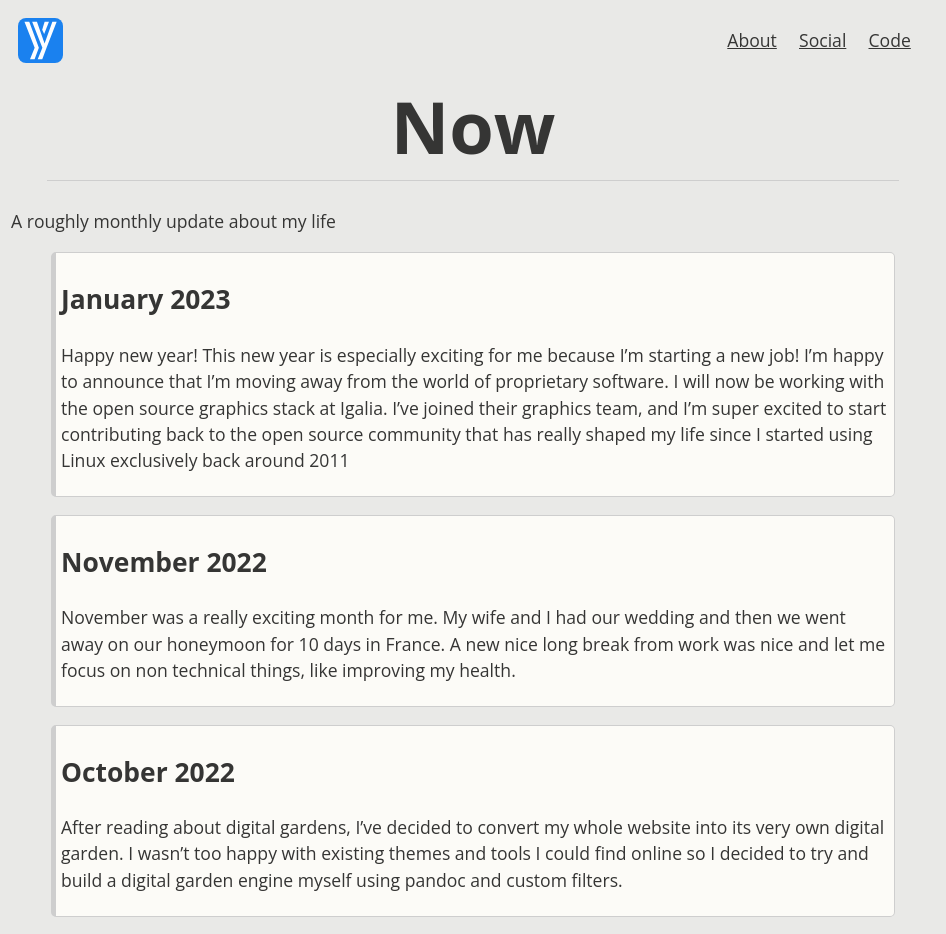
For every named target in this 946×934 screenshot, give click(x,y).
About (752, 40)
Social (822, 40)
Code (890, 40)
